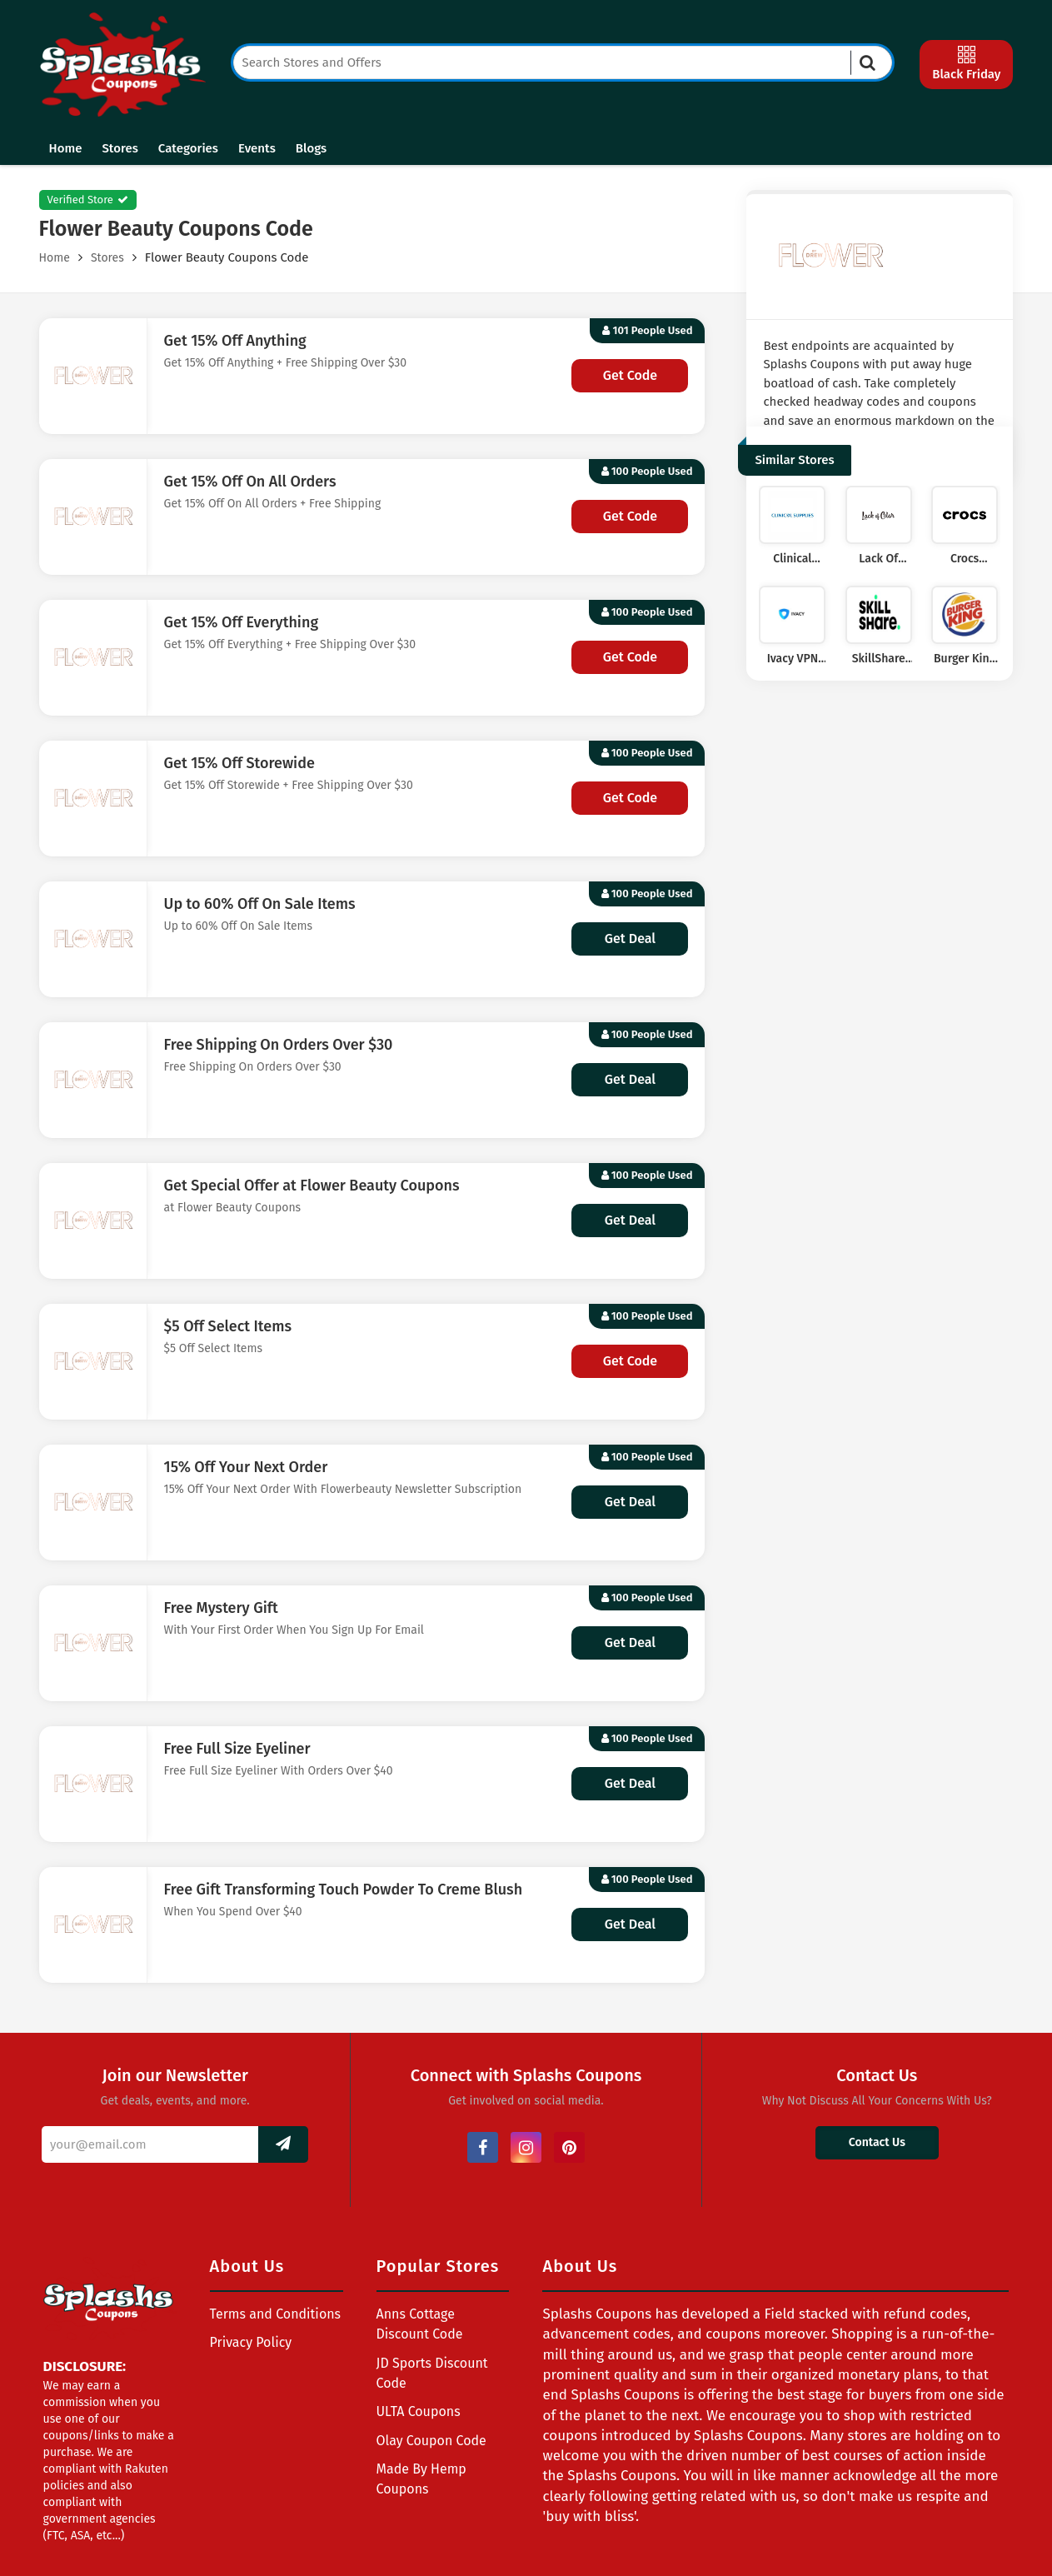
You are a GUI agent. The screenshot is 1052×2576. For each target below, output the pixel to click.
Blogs (311, 148)
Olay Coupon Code (431, 2441)
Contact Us (877, 2142)
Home (65, 148)
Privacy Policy (251, 2342)
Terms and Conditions (276, 2314)
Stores (119, 148)
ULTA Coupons (418, 2411)
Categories (188, 148)
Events (257, 148)
